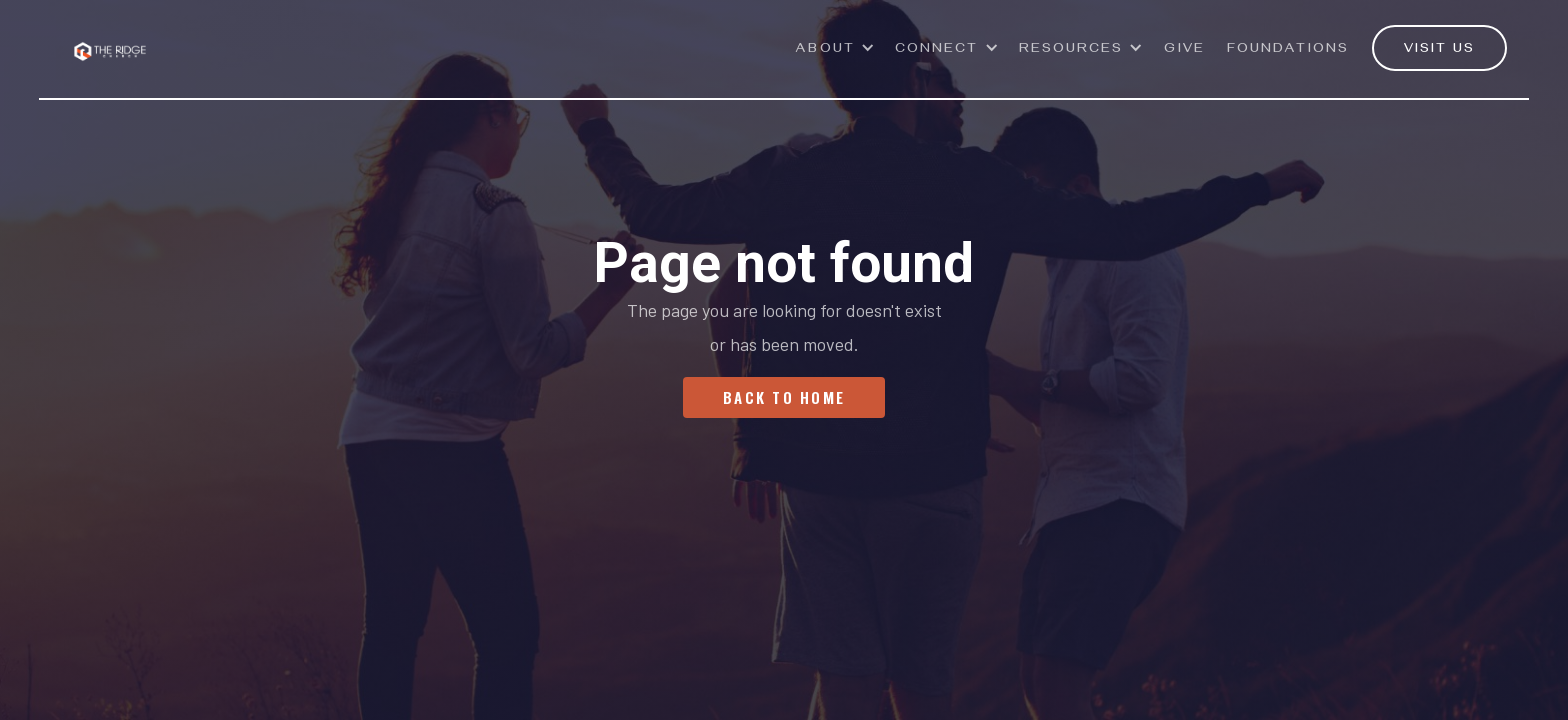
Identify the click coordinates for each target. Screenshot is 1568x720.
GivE (1184, 50)
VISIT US (1439, 50)
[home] (110, 39)
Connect (937, 50)
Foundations (1288, 50)
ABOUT (825, 50)
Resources (1071, 50)
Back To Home (784, 397)
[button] (835, 59)
